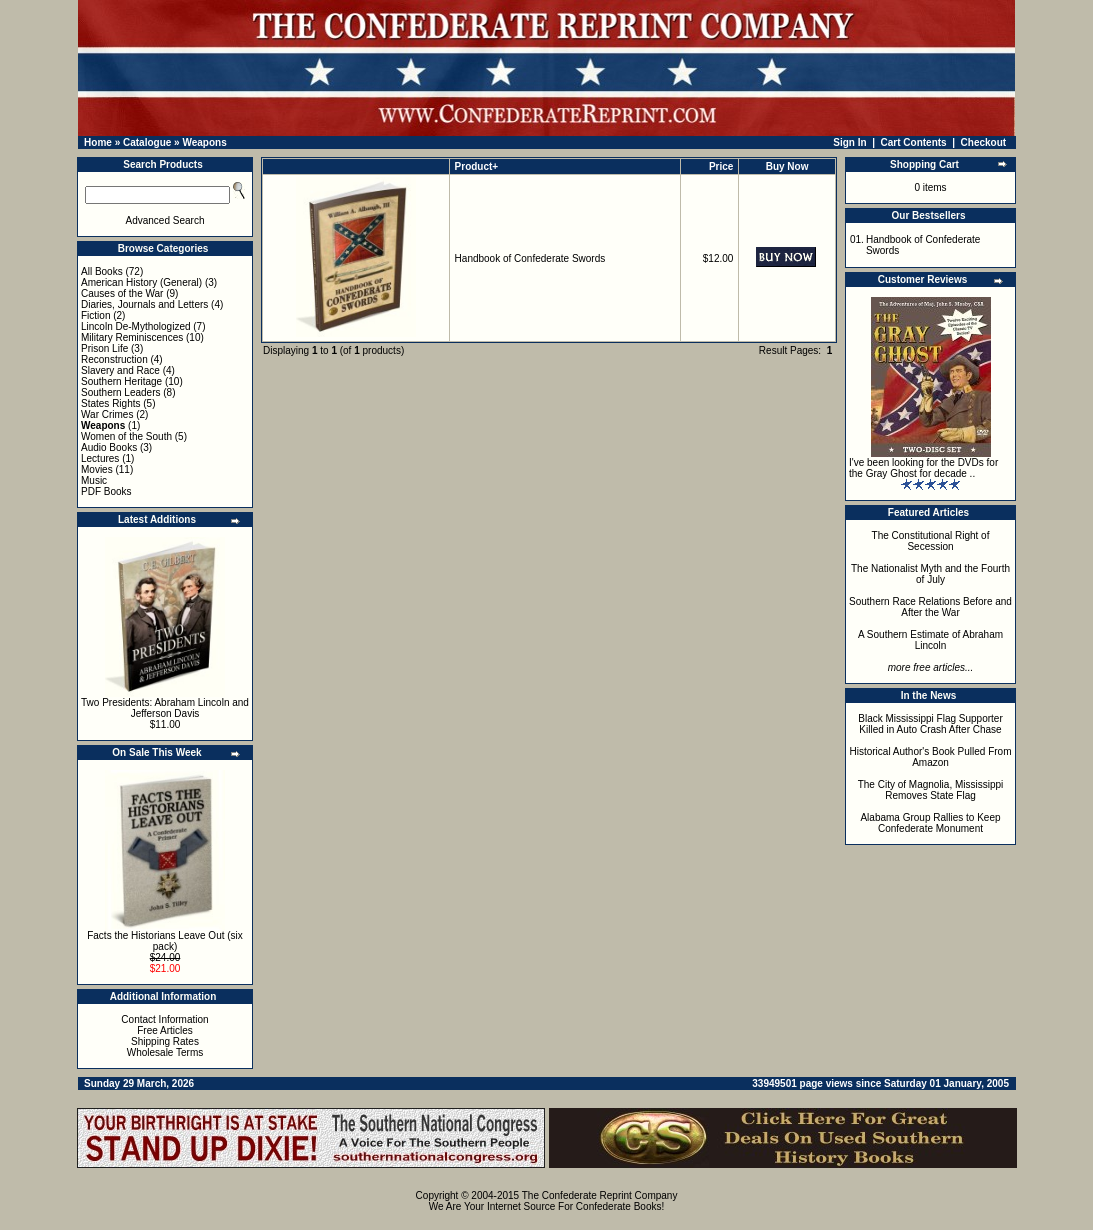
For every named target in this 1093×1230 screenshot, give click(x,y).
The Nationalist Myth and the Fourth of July (930, 574)
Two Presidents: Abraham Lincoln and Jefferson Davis (165, 708)
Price (721, 166)
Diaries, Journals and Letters (144, 304)
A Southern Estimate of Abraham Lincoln (930, 640)
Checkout (984, 142)
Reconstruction (114, 359)
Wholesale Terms (165, 1052)
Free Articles (165, 1030)
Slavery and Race (120, 370)
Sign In (849, 142)
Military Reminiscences (132, 337)
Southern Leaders (121, 392)
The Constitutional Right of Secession (931, 541)
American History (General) (141, 282)
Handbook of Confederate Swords (530, 258)
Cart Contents (914, 142)
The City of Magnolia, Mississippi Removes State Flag (931, 790)
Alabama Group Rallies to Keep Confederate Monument (930, 823)
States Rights (110, 403)
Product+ (477, 166)
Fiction (95, 315)
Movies (97, 469)
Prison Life (104, 348)
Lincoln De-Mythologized (136, 326)
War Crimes (107, 414)
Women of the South (126, 436)
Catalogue (147, 142)
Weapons (204, 142)
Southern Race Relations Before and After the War (930, 607)
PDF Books (106, 491)
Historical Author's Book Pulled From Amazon (931, 757)
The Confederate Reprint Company (600, 1195)
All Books (102, 271)
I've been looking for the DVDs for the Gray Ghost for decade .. (923, 468)
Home (98, 142)
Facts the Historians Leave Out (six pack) (165, 941)
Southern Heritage (121, 381)
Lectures (100, 458)
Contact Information (164, 1019)
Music (94, 480)
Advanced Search (165, 220)
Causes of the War (122, 293)
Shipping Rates (165, 1041)
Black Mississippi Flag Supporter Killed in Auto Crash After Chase (930, 724)
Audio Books (109, 447)
